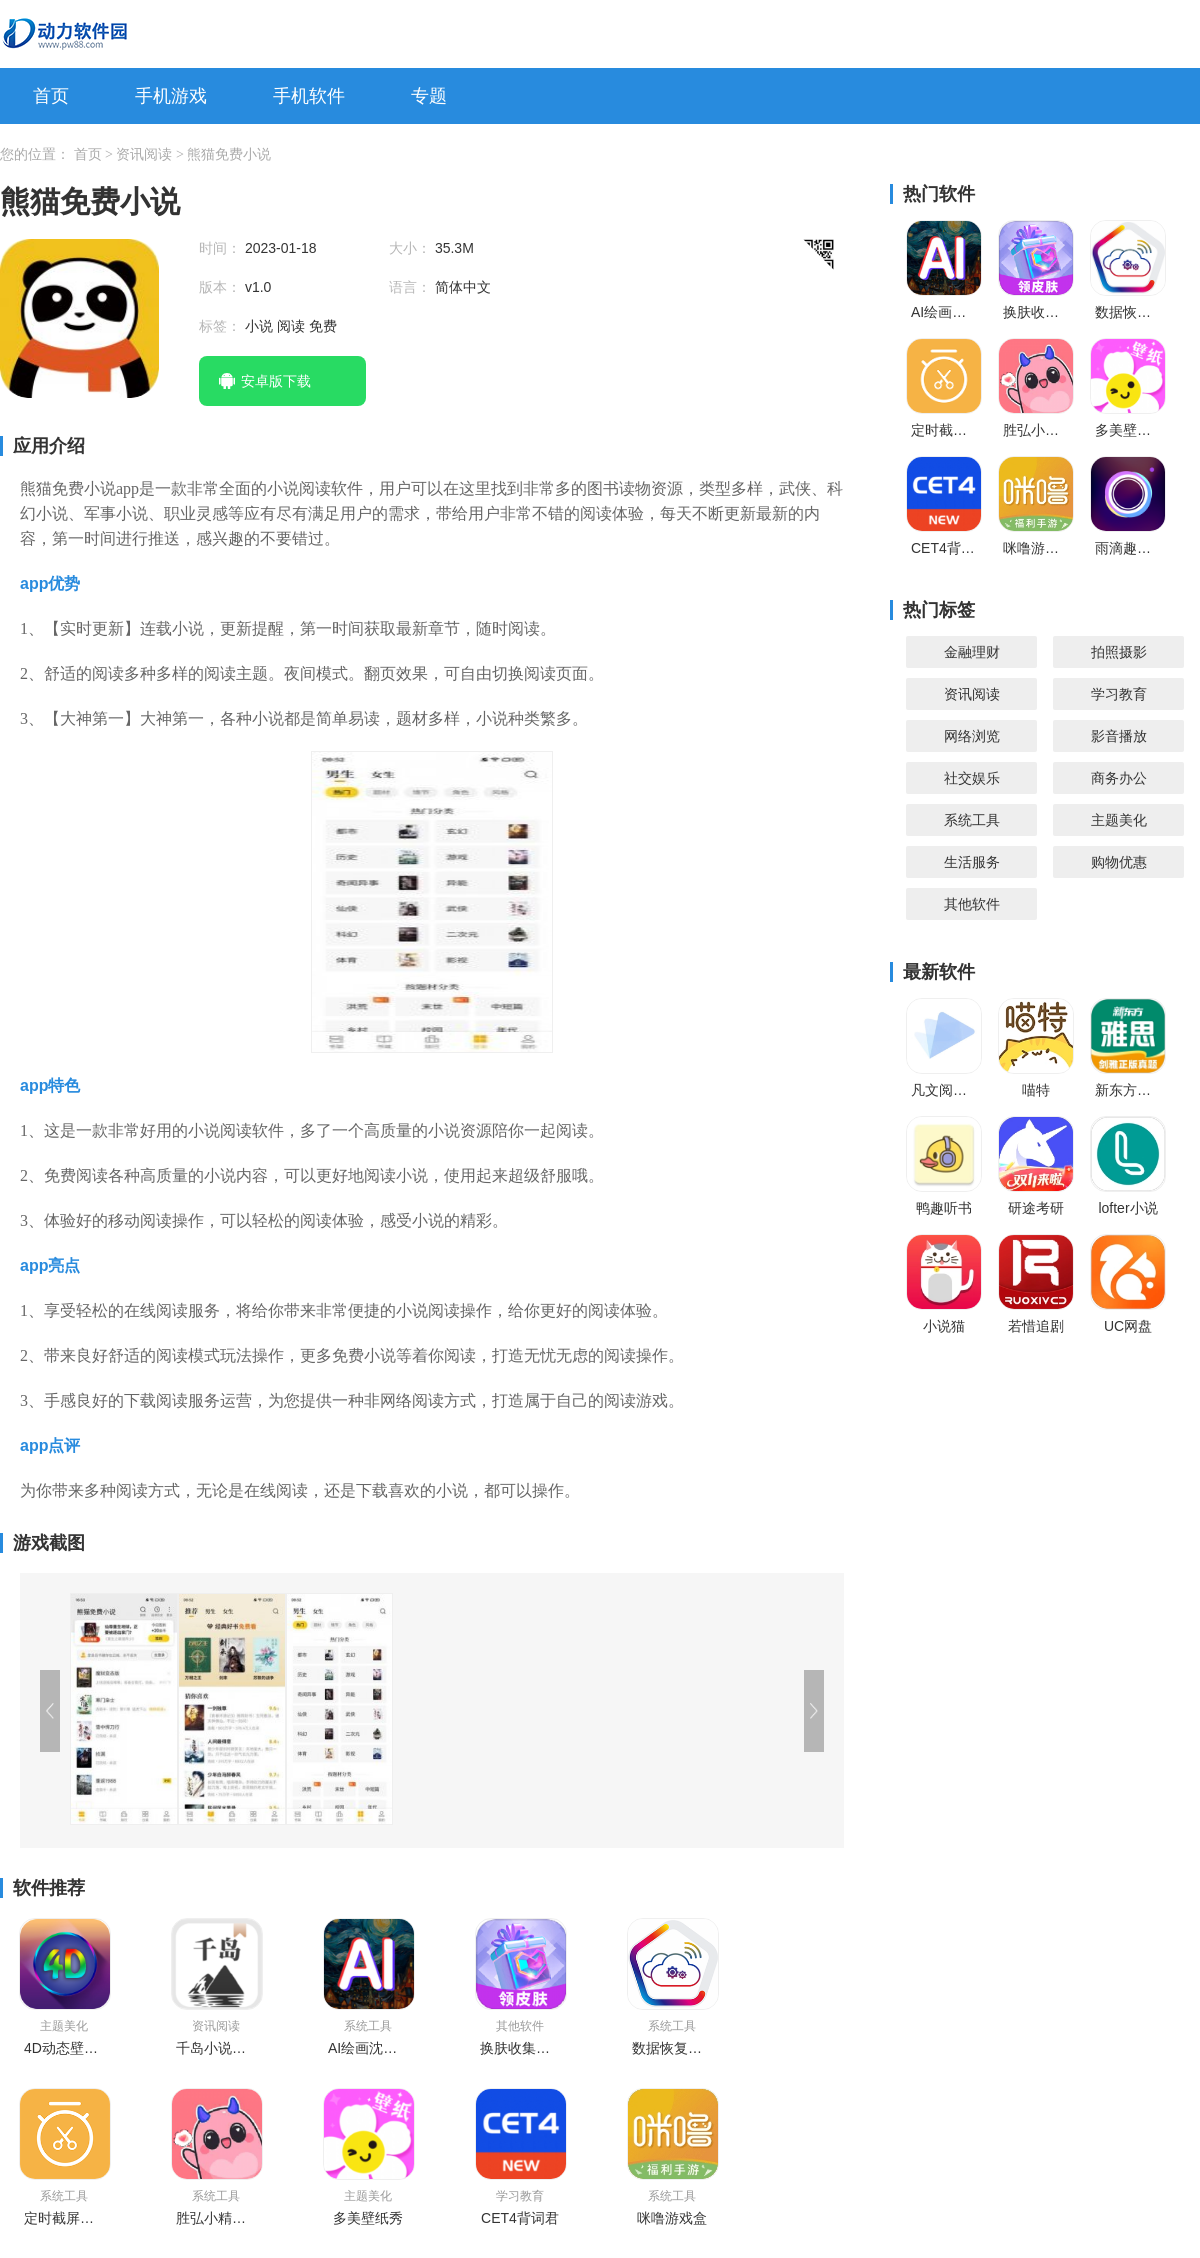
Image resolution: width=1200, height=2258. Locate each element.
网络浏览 (972, 736)
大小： (412, 248)
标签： (222, 326)
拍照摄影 (1119, 652)
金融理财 (972, 652)
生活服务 (972, 862)
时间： (222, 248)
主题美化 (1119, 820)
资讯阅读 (146, 154)
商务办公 (1119, 778)
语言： (412, 287)
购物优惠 (1119, 862)
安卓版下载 (276, 381)
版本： (222, 287)
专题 (429, 96)
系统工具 (972, 820)
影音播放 (1119, 736)
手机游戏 (171, 96)
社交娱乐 (972, 778)
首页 (51, 96)
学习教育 (1119, 694)
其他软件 (972, 904)
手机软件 (309, 96)
